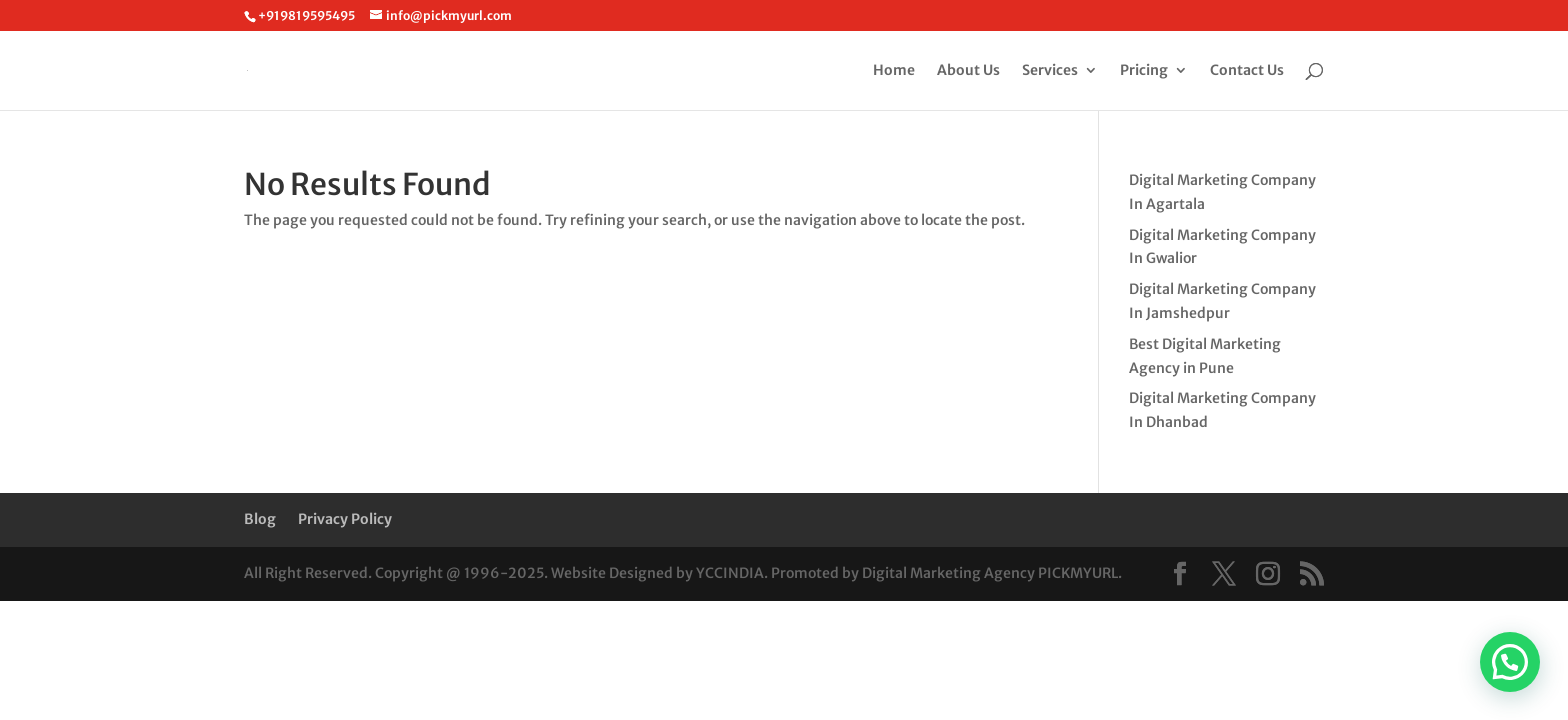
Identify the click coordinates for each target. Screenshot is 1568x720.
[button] (1510, 662)
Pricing (1144, 71)
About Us (968, 71)
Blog (260, 519)
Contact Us (1247, 71)
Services (1050, 71)
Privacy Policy (345, 519)
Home (894, 71)
